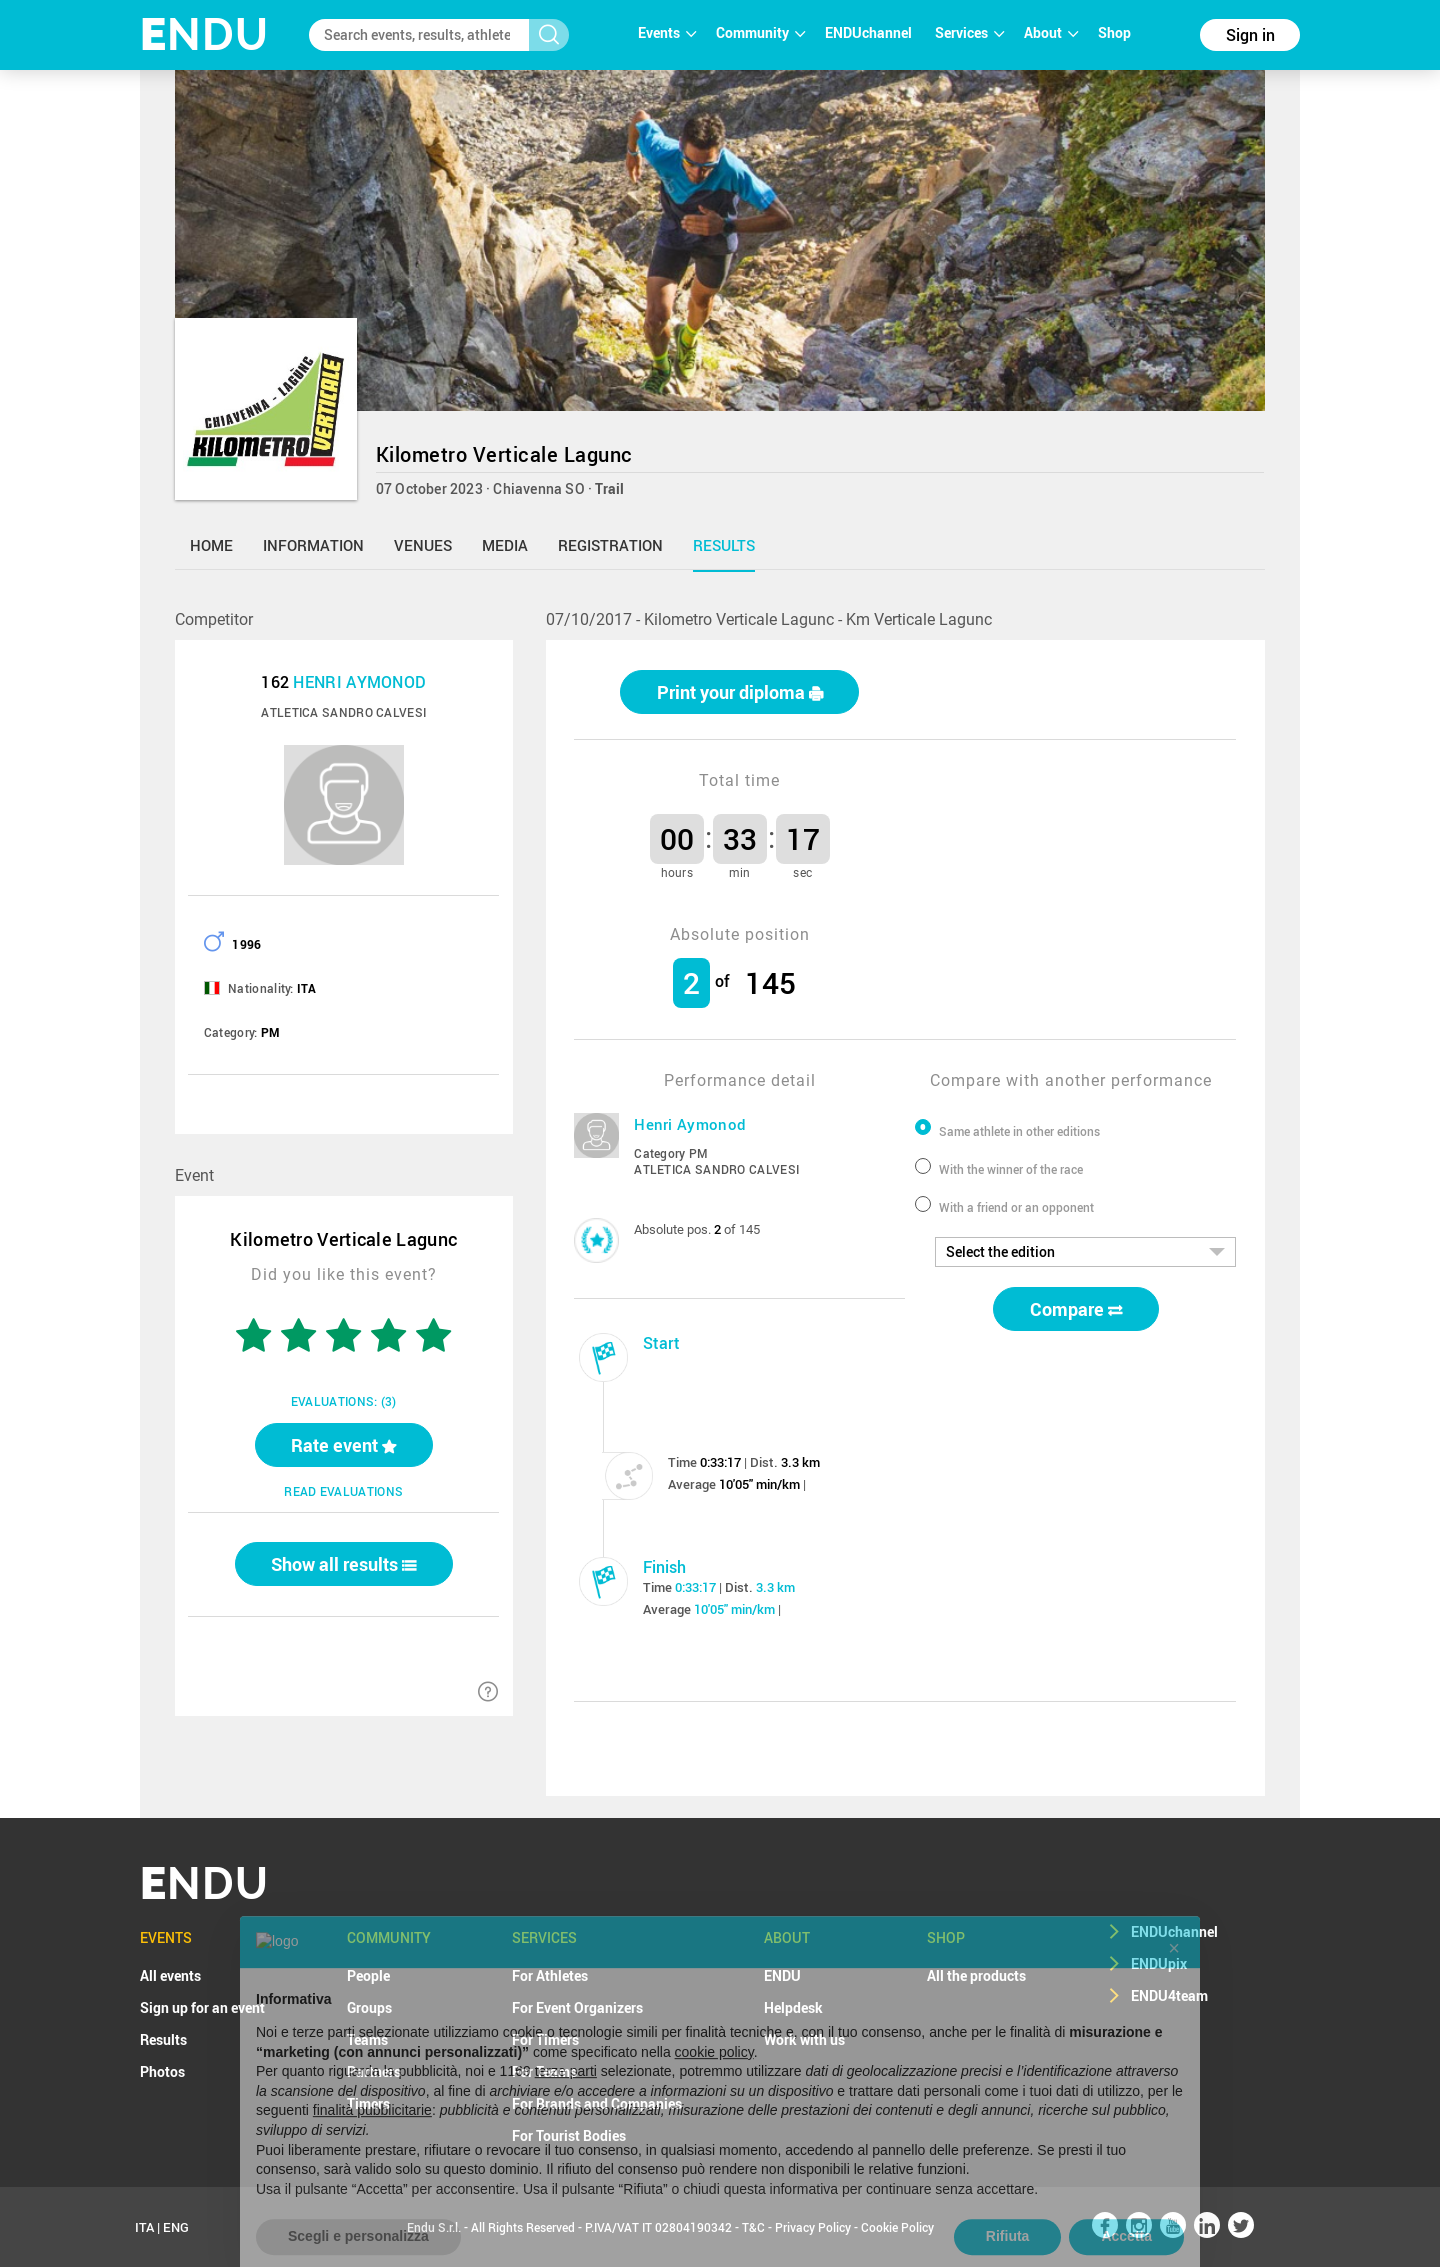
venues (423, 545)
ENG (176, 2227)
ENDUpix (1159, 1963)
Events (667, 32)
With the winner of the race (1011, 1169)
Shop (1114, 32)
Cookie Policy (897, 2227)
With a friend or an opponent (1016, 1207)
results (724, 545)
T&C (753, 2227)
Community (760, 32)
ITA (144, 2227)
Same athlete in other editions (1019, 1131)
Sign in (1250, 35)
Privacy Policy (813, 2227)
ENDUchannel (870, 32)
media (505, 545)
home (211, 545)
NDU (204, 34)
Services (969, 32)
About (1051, 32)
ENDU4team (1169, 1995)
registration (610, 545)
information (313, 545)
